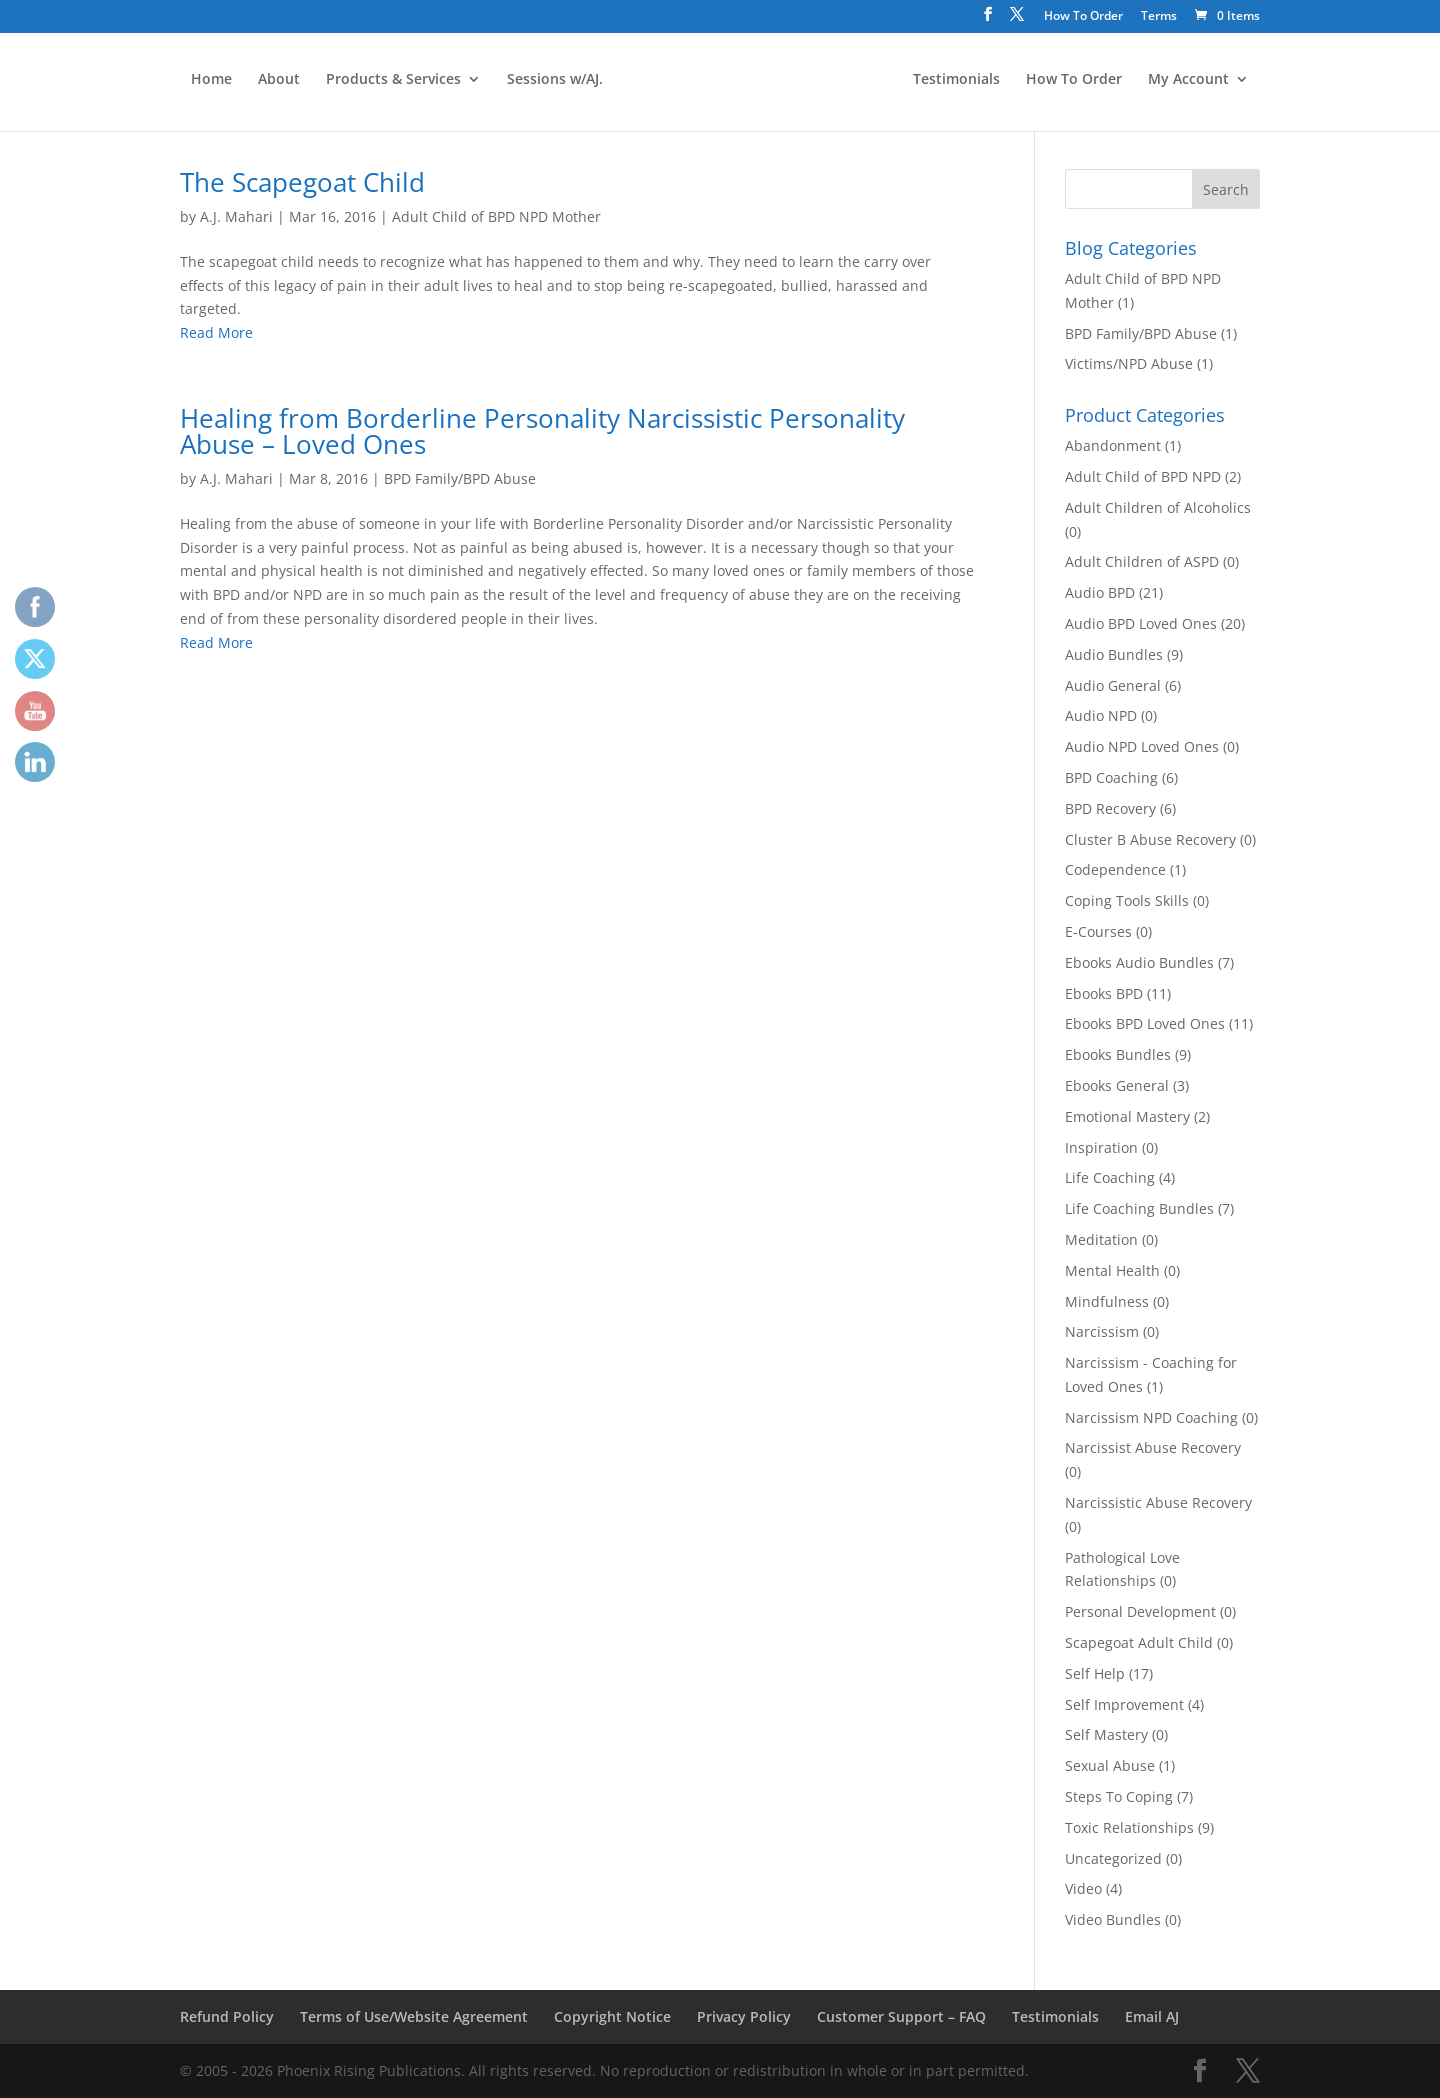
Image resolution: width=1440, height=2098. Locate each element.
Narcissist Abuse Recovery (1153, 1447)
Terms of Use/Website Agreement (414, 2016)
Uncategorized (1113, 1858)
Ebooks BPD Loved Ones (1145, 1023)
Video (1083, 1888)
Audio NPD (1101, 715)
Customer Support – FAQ (901, 2016)
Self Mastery (1106, 1734)
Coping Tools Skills (1127, 900)
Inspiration (1101, 1147)
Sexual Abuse (1110, 1765)
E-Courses (1098, 931)
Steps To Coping (1119, 1796)
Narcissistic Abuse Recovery (1158, 1502)
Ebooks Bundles (1118, 1054)
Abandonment (1113, 445)
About (277, 83)
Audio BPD (1100, 592)
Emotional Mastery (1127, 1116)
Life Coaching (1110, 1177)
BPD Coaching (1111, 777)
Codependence (1115, 869)
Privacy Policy (744, 2016)
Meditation (1101, 1239)
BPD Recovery (1110, 808)
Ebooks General (1117, 1085)
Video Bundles (1113, 1919)
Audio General (1113, 685)
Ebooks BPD (1104, 993)
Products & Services (391, 83)
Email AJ (1152, 2016)
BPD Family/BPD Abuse (460, 478)
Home (209, 83)
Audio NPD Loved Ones (1142, 746)
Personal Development (1140, 1611)
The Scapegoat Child (302, 182)
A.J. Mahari (236, 216)
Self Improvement (1124, 1704)
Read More (216, 332)
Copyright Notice (612, 2016)
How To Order (1083, 17)
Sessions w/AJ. (553, 83)
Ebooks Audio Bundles (1139, 962)
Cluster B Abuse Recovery (1150, 839)
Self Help (1095, 1673)
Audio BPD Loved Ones (1141, 623)
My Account (1190, 83)
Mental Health (1112, 1270)
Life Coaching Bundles (1139, 1208)
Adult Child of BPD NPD (1143, 476)
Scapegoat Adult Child (1139, 1642)
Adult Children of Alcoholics (1158, 507)
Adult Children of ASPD (1142, 561)
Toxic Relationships (1129, 1827)
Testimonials (958, 83)
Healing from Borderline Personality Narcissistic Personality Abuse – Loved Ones (542, 431)
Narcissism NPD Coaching (1151, 1417)
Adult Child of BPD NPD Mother (496, 216)
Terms (1159, 17)
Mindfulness (1107, 1301)
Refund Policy (227, 2016)
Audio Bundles (1114, 654)
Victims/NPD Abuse (1129, 363)
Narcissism (1102, 1331)
